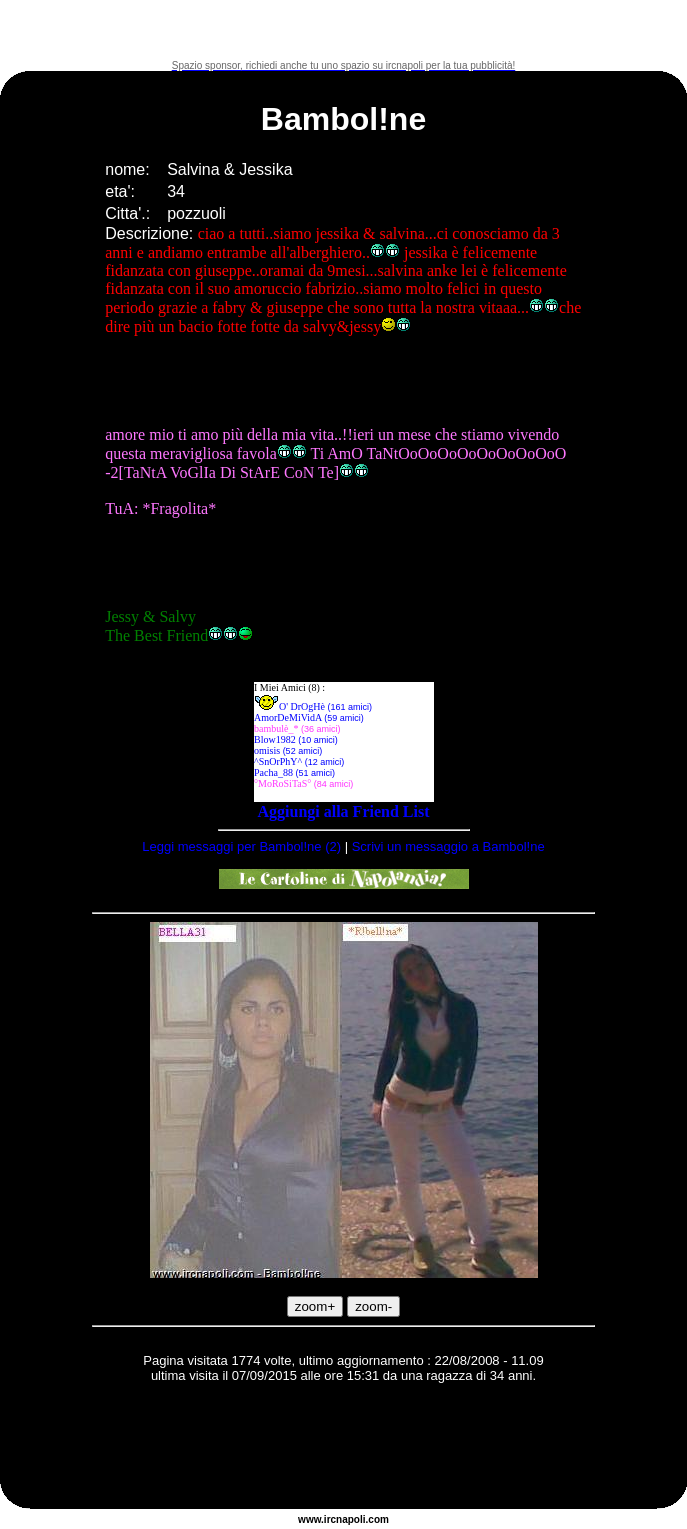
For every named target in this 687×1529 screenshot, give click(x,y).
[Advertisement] (344, 30)
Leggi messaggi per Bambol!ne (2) (241, 846)
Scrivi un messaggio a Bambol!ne (448, 846)
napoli (350, 1519)
